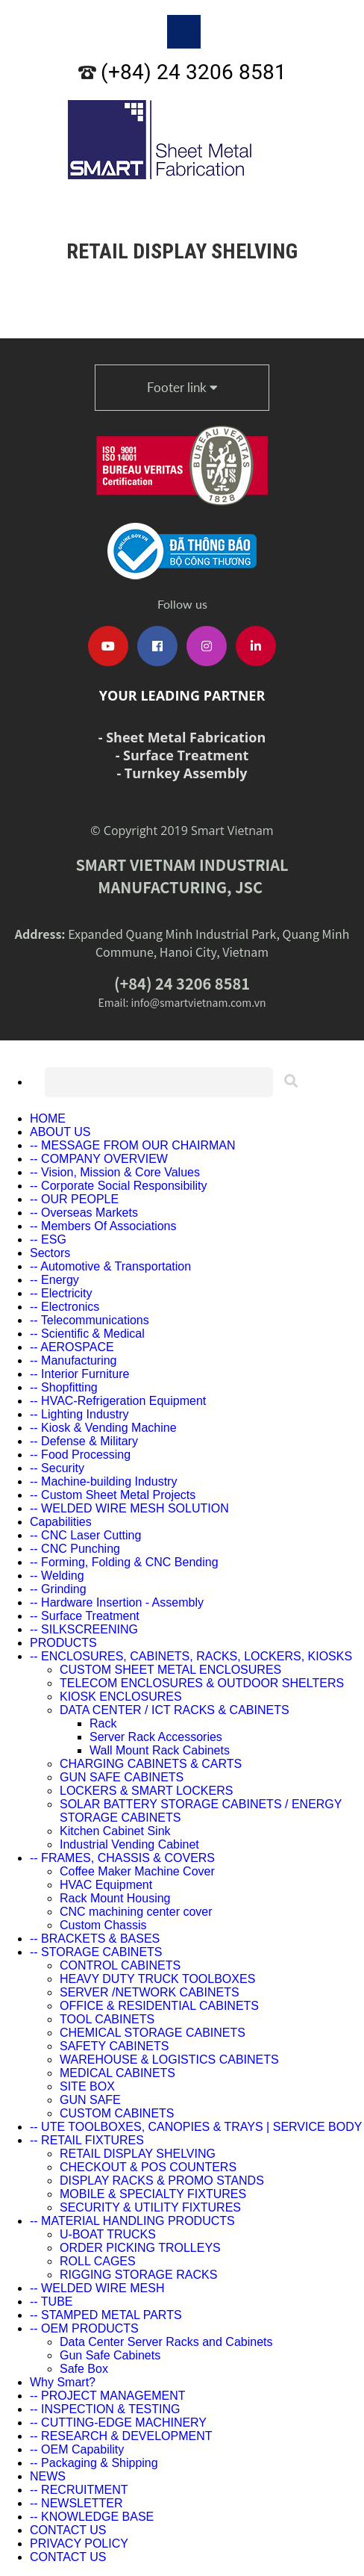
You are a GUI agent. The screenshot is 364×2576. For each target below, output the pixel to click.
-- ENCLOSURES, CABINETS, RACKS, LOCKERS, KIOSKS (191, 1656)
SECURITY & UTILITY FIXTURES (150, 2207)
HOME (48, 1118)
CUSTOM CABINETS (117, 2113)
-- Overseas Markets (84, 1212)
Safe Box (84, 2368)
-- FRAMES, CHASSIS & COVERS (122, 1858)
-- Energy (54, 1279)
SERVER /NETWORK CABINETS (149, 1992)
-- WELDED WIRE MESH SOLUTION (129, 1508)
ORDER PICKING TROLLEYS (140, 2247)
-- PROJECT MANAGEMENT (108, 2395)
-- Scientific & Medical (87, 1333)
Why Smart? (62, 2382)
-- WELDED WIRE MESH (97, 2288)
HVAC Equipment (106, 1884)
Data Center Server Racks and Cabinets (166, 2342)
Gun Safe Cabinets (110, 2355)
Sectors (50, 1253)
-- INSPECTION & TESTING (105, 2409)
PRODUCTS (63, 1642)
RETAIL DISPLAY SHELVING (138, 2153)
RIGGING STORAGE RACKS (138, 2274)
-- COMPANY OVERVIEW (99, 1158)
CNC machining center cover (136, 1911)
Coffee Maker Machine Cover (137, 1871)
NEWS (48, 2476)
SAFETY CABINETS (114, 2046)
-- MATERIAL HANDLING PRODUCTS (132, 2221)
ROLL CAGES (98, 2261)
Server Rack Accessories (156, 1737)
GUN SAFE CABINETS (121, 1777)
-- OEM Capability (77, 2449)
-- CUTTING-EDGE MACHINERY (118, 2422)
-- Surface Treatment (84, 1616)
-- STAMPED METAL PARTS (106, 2315)
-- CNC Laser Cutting (85, 1535)
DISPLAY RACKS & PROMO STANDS (162, 2180)
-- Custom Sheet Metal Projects (112, 1495)
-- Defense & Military (84, 1441)
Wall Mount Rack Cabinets (160, 1750)
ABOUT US (60, 1132)
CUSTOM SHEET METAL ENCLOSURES (170, 1669)
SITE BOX (87, 2086)
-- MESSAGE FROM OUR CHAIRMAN (133, 1145)
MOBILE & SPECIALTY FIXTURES (153, 2194)
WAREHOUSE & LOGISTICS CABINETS (169, 2059)
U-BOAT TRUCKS (108, 2234)
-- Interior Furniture (79, 1374)
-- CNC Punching (75, 1548)
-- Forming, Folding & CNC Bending (124, 1562)
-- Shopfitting (64, 1387)
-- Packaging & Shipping (94, 2462)
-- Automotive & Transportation (110, 1266)
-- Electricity (61, 1293)
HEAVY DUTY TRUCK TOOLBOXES (157, 1979)
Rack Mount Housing (115, 1898)
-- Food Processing (80, 1454)
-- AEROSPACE (72, 1347)
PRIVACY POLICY (79, 2543)
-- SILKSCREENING (84, 1629)
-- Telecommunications (89, 1320)
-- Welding (57, 1575)
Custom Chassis (103, 1925)
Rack (103, 1723)
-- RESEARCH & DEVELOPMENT (121, 2436)
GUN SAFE (90, 2100)
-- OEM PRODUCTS (84, 2328)
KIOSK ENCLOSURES (121, 1696)
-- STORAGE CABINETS (96, 1952)
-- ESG (48, 1239)
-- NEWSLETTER (76, 2503)
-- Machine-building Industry (103, 1481)
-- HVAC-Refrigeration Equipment (118, 1400)
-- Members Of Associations (103, 1226)
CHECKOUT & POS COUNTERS (148, 2167)
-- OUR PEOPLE (74, 1199)
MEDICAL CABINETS (117, 2073)
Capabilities (61, 1521)
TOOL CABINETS (107, 2019)
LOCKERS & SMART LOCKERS (146, 1790)
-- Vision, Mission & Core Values (115, 1172)
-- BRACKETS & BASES (95, 1938)
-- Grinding (58, 1589)
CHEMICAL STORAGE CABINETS (152, 2032)
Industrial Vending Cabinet (129, 1844)
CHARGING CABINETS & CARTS (151, 1763)
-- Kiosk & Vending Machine (103, 1427)
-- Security (57, 1468)
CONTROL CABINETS (120, 1965)
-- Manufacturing (73, 1360)
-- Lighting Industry (79, 1414)
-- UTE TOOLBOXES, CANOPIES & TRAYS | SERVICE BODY (196, 2126)
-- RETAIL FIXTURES (87, 2140)
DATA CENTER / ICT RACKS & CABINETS (174, 1710)
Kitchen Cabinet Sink (115, 1831)
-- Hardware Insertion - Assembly (117, 1602)
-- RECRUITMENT (79, 2489)
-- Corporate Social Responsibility (118, 1185)
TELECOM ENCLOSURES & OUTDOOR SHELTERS (202, 1683)
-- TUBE (51, 2301)
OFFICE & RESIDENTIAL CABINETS (159, 2005)
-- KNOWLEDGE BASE (92, 2516)
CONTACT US (68, 2530)
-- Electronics (64, 1306)
